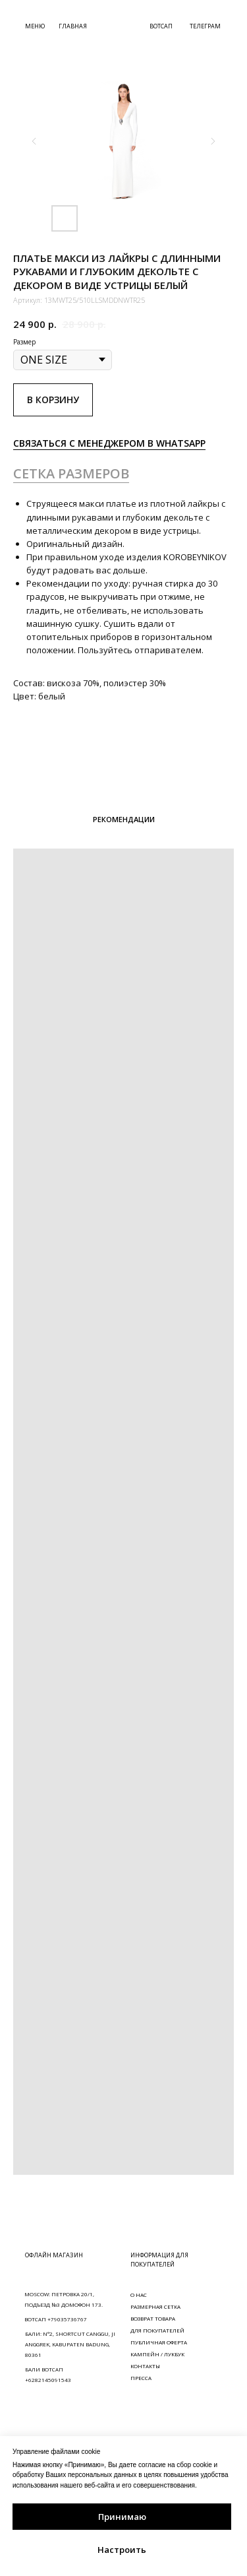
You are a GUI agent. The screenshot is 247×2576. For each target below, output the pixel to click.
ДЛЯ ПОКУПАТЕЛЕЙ (157, 2330)
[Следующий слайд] (213, 141)
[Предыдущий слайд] (34, 141)
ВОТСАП (161, 26)
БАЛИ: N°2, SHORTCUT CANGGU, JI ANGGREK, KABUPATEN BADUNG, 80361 (70, 2344)
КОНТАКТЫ (145, 2365)
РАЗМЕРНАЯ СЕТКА (155, 2306)
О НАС (138, 2294)
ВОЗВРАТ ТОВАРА (152, 2318)
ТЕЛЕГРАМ (205, 26)
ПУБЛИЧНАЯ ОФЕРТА (158, 2342)
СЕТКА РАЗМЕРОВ (71, 473)
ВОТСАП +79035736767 (55, 2319)
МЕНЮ (35, 26)
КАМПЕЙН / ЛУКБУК (157, 2354)
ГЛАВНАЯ (73, 26)
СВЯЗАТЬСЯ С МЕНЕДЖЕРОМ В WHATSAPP (109, 443)
